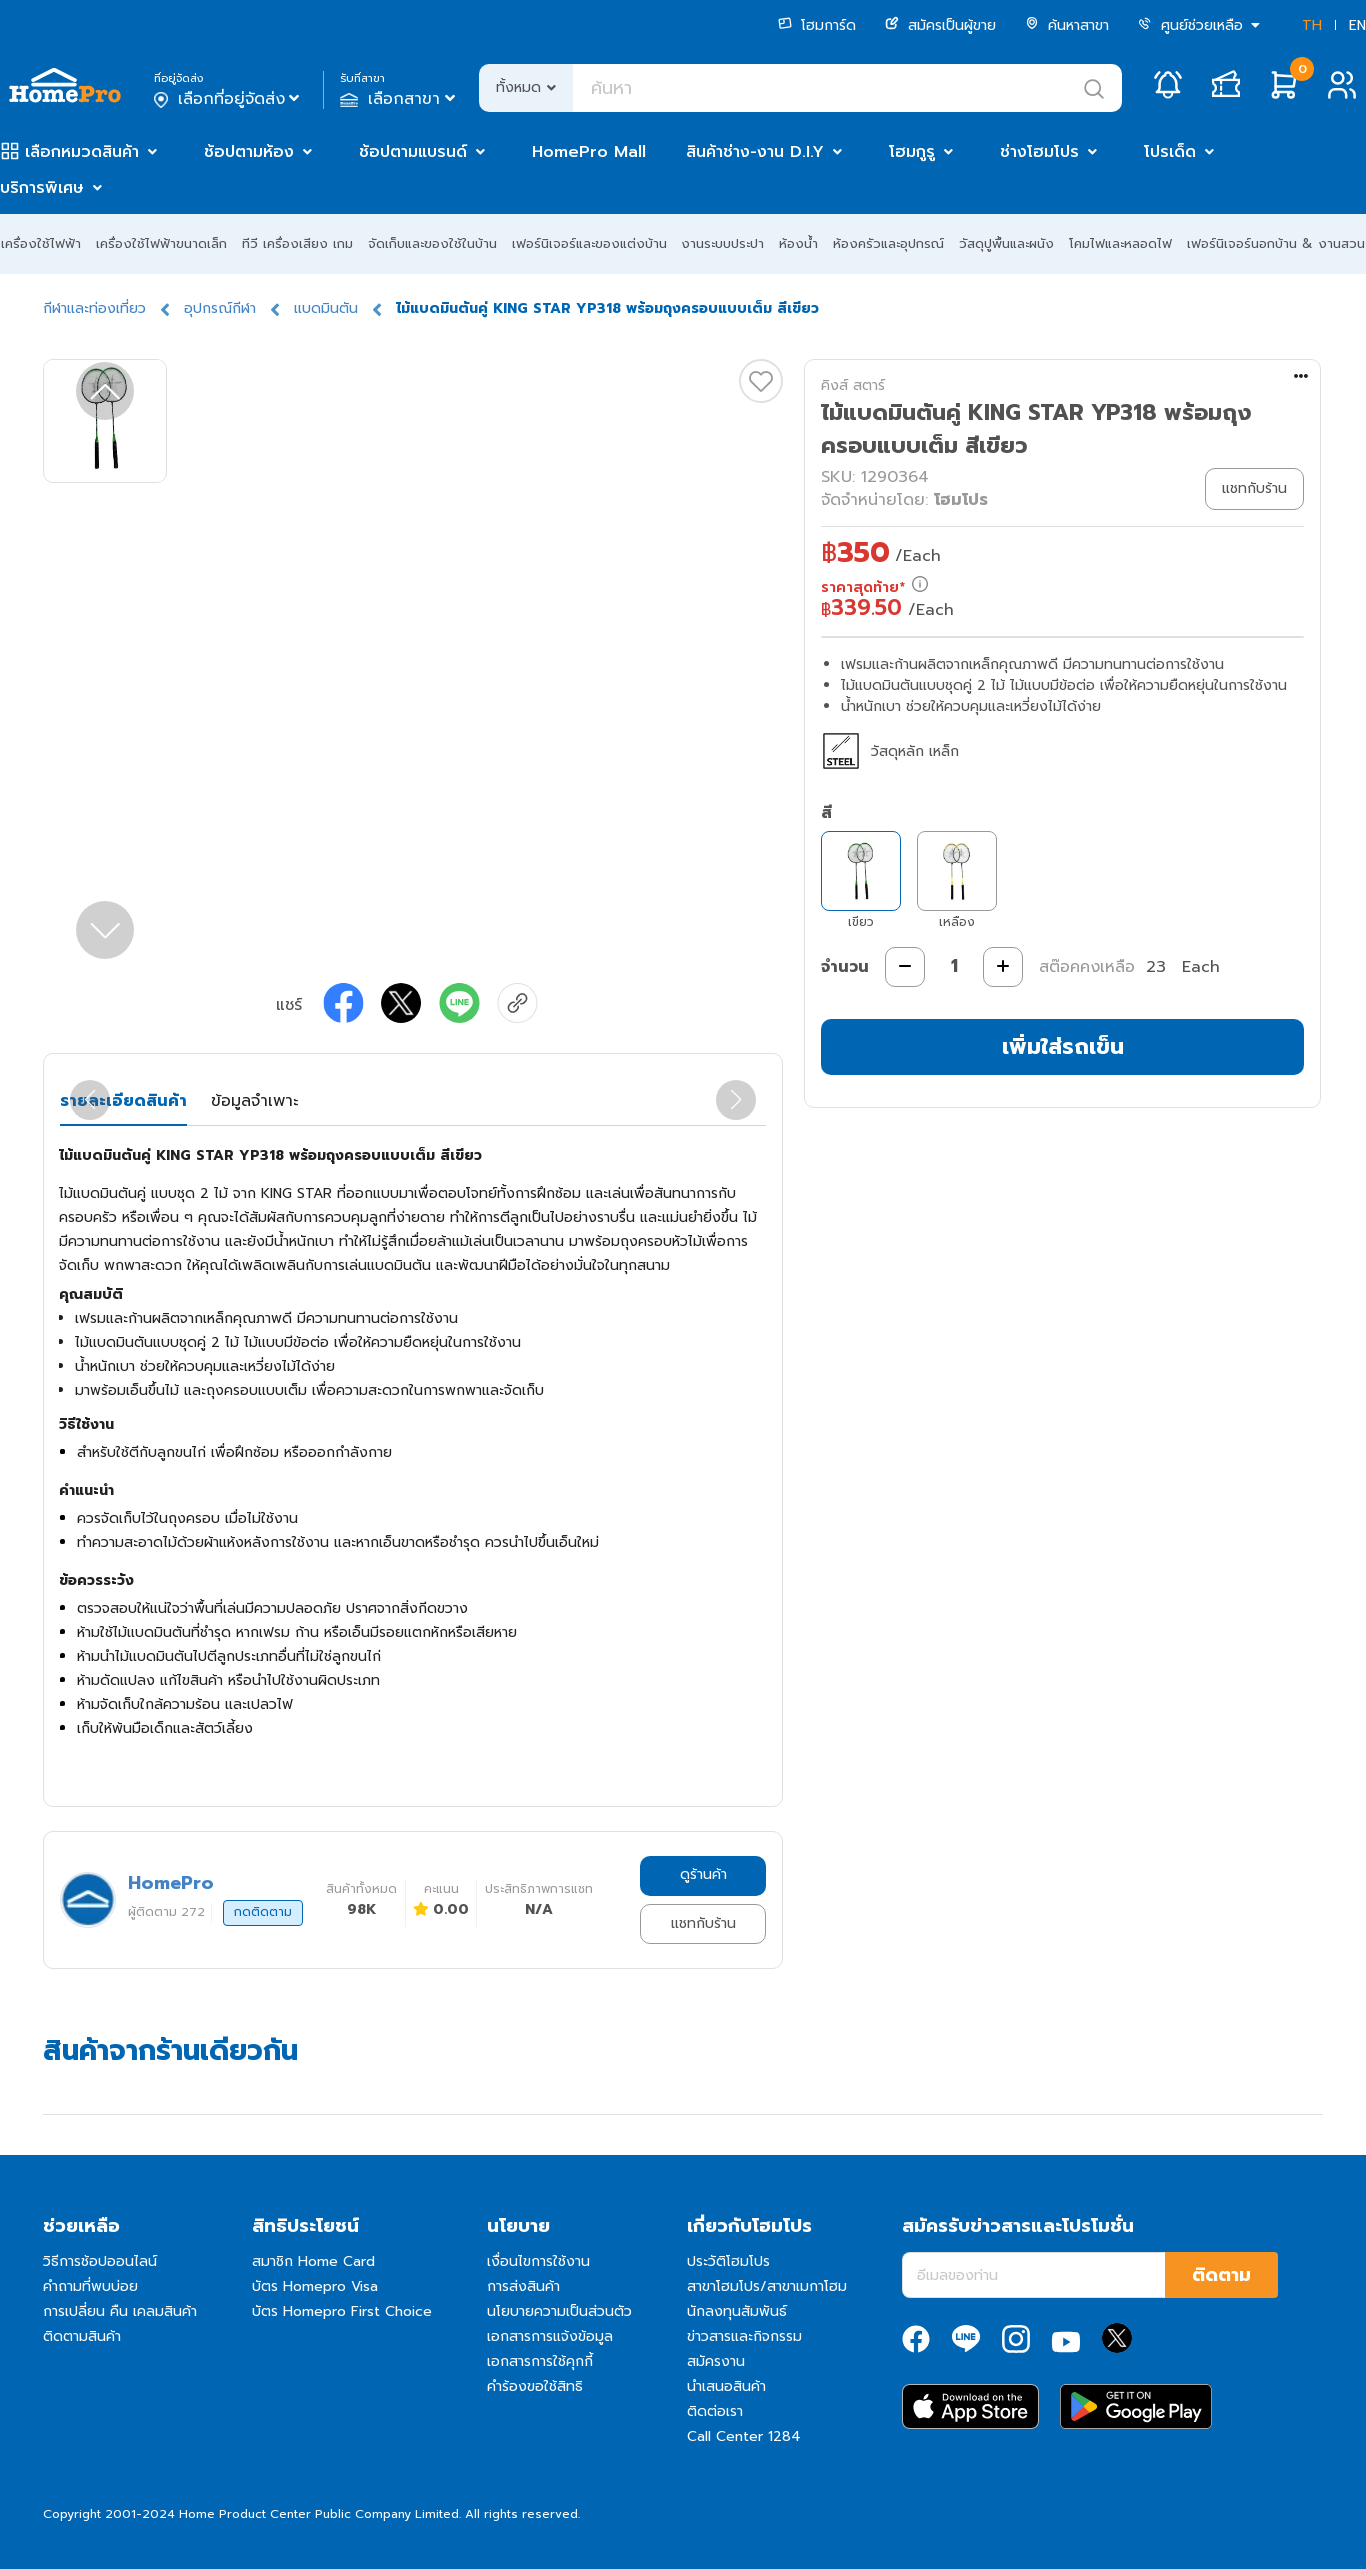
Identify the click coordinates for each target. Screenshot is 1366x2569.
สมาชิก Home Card (313, 2261)
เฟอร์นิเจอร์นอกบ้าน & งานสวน (1276, 243)
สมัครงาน (716, 2361)
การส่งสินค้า (523, 2286)
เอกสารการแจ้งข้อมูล (550, 2336)
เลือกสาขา (399, 99)
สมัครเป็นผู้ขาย (940, 25)
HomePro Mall (589, 152)
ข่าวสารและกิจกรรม (744, 2336)
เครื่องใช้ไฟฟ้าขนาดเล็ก (161, 243)
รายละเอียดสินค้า (123, 1101)
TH (1312, 25)
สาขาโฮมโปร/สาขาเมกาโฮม (767, 2286)
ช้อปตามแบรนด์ (413, 152)
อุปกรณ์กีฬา (220, 308)
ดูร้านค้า (703, 1874)
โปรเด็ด (1170, 152)
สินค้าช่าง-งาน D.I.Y (755, 152)
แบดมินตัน (326, 308)
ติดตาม (1221, 2275)
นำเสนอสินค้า (726, 2386)
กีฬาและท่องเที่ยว (94, 308)
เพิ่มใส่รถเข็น (1063, 1046)
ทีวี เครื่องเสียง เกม (297, 243)
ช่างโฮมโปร (1039, 152)
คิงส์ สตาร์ (853, 385)
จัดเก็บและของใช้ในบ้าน (432, 243)
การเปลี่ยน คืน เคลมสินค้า (120, 2311)
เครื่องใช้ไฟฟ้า (41, 243)
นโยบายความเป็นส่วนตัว (559, 2311)
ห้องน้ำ (798, 243)
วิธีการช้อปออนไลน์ (100, 2261)
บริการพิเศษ (42, 188)
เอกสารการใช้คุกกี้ (540, 2361)
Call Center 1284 (744, 2436)
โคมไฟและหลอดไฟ (1120, 243)
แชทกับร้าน (703, 1923)
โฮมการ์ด (817, 25)
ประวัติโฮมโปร (728, 2261)
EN (1357, 25)
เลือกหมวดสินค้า (82, 152)
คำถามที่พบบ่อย (90, 2286)
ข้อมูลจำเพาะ (254, 1101)
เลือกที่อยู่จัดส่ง (228, 99)
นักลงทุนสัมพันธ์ (737, 2311)
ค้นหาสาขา (1067, 25)
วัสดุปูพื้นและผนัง (1006, 243)
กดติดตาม (263, 1912)
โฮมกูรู (912, 152)
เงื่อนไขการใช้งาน (538, 2261)
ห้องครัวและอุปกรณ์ (888, 243)
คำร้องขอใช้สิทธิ (535, 2386)
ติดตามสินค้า (82, 2336)
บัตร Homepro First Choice (342, 2311)
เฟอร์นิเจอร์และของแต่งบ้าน (589, 243)
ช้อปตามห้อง (249, 152)
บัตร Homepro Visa (315, 2286)
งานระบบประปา (722, 243)
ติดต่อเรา (715, 2411)
